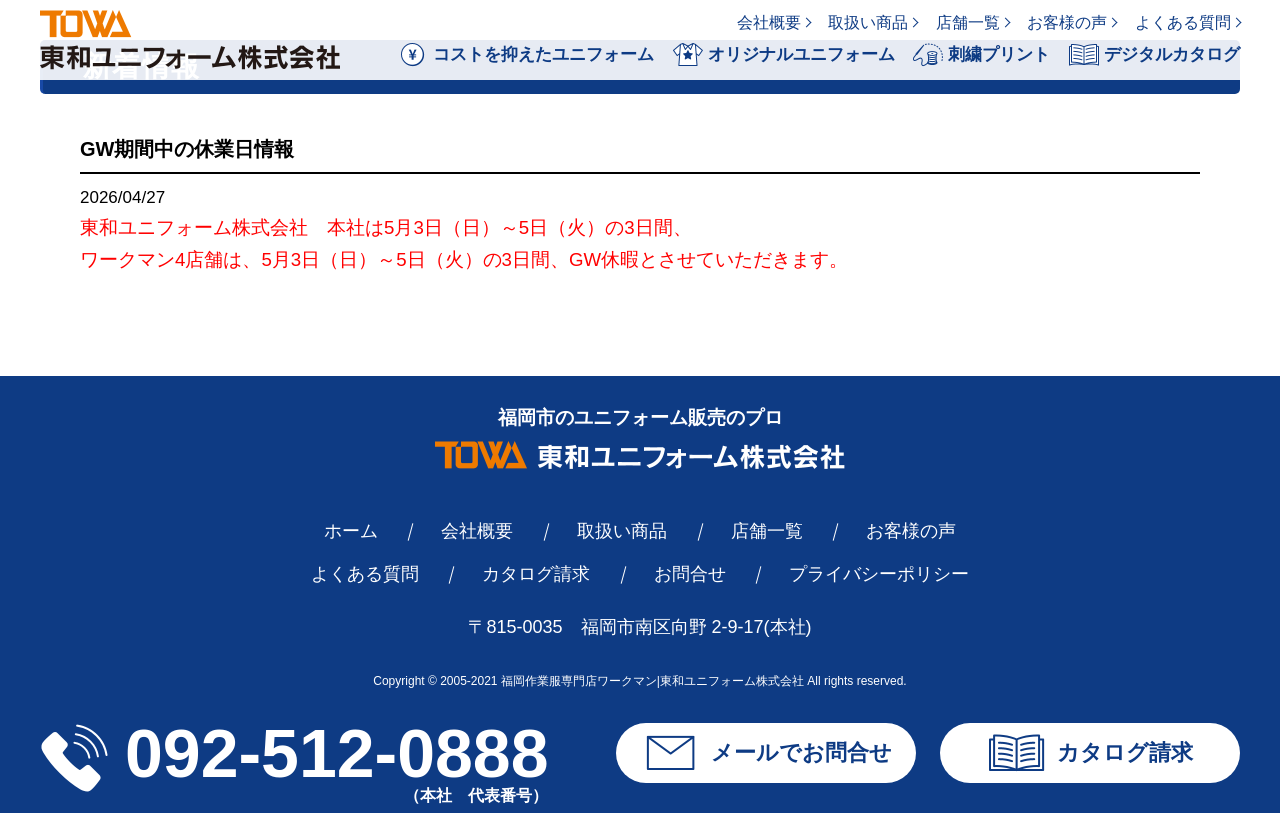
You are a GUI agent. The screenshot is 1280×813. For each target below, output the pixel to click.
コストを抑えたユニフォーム (526, 55)
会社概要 (769, 22)
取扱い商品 (868, 22)
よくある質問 (1183, 22)
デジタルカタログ (1154, 55)
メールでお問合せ (766, 753)
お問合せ (690, 574)
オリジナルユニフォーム (784, 55)
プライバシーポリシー (879, 574)
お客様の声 (1067, 22)
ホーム (351, 531)
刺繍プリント (981, 55)
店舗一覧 (968, 22)
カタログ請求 (536, 574)
